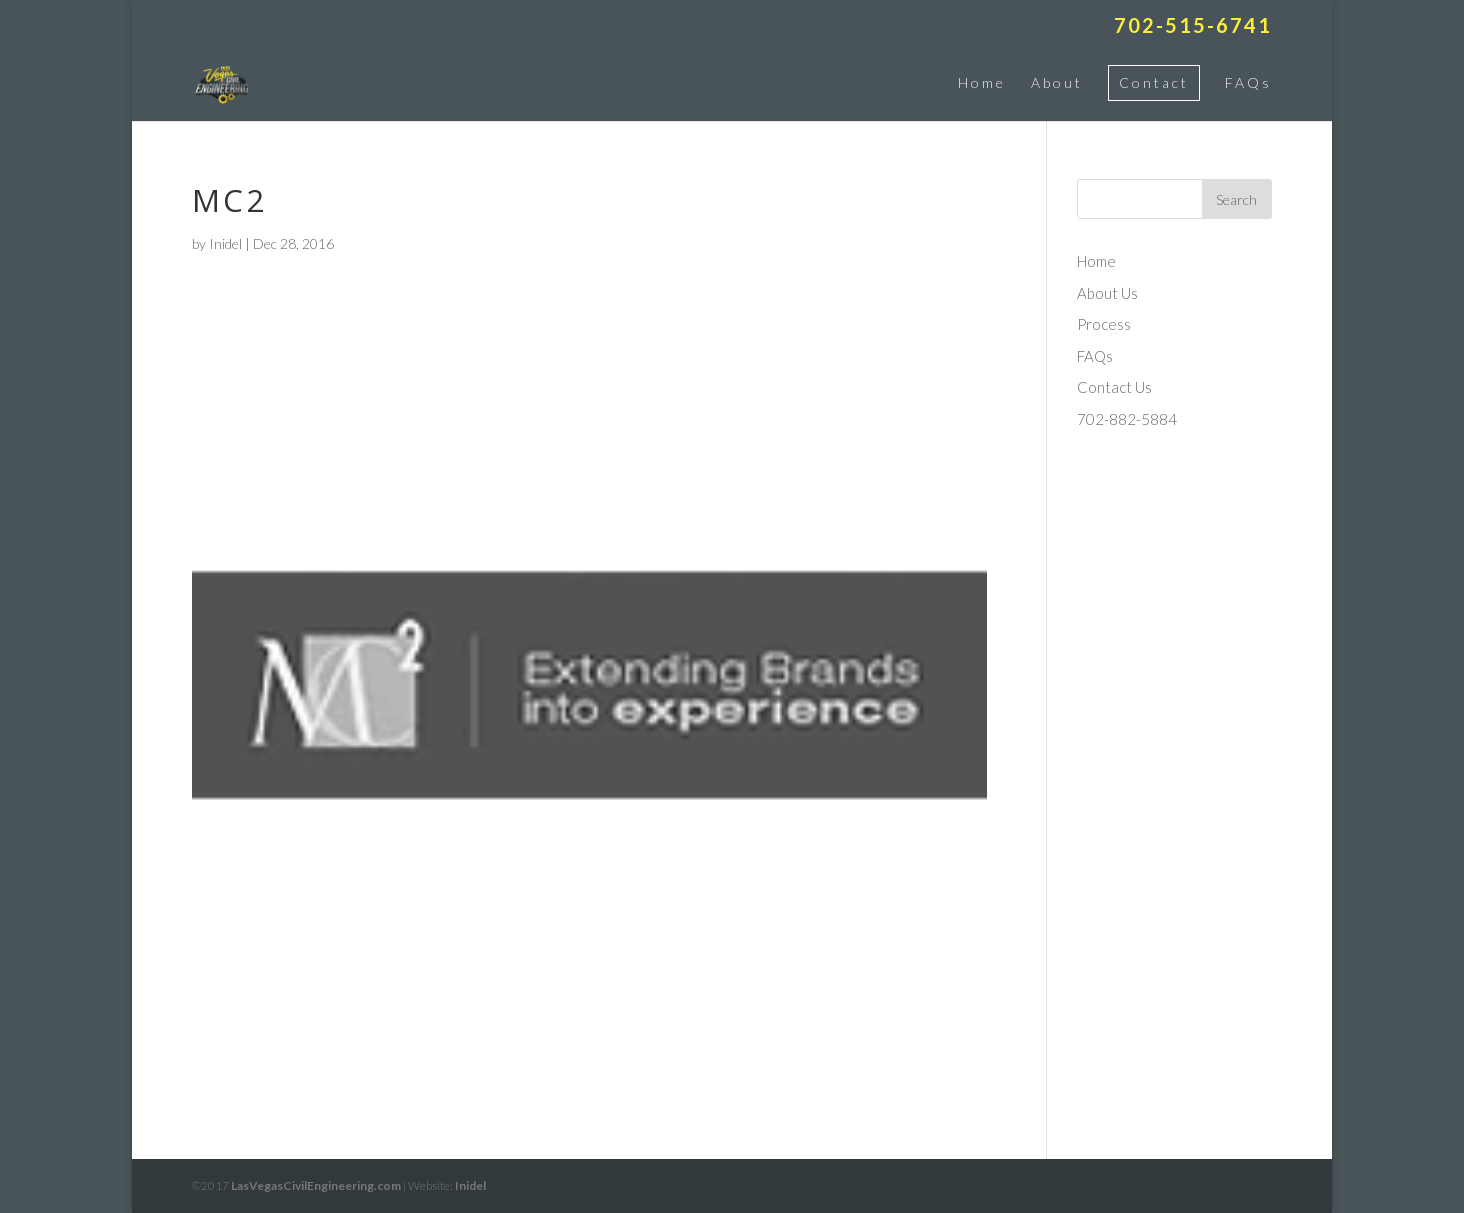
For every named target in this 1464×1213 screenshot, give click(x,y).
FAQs (1248, 83)
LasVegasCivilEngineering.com (316, 1185)
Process (1104, 324)
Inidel (225, 243)
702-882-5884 (1127, 419)
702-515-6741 (1193, 26)
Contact (1154, 82)
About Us (1107, 293)
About (1057, 83)
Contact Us (1114, 387)
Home (982, 83)
